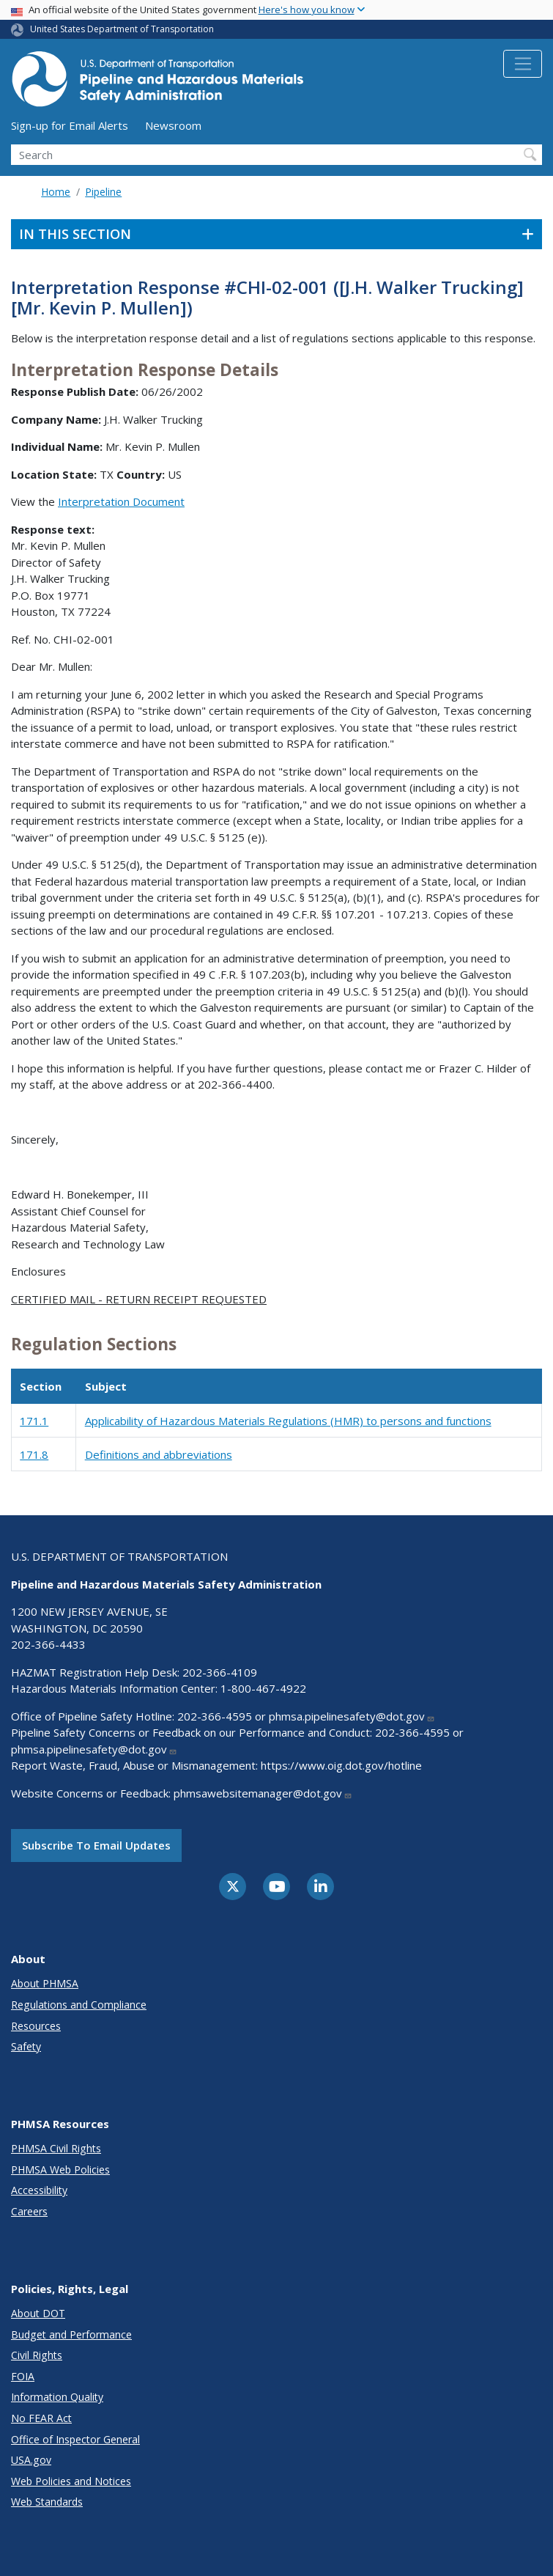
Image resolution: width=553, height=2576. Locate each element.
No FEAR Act (41, 2418)
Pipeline (103, 192)
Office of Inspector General (75, 2439)
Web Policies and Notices (71, 2481)
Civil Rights (36, 2355)
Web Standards (47, 2502)
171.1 (34, 1420)
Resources (36, 2026)
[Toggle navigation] (522, 64)
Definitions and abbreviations (158, 1454)
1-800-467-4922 (263, 1688)
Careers (29, 2211)
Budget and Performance (71, 2334)
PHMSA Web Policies (60, 2169)
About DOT (38, 2313)
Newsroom (173, 125)
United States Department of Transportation (122, 29)
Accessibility (39, 2190)
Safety (26, 2046)
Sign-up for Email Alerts (69, 125)
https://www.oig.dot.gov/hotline (341, 1765)
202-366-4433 (48, 1644)
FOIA (22, 2376)
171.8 (34, 1454)
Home (55, 192)
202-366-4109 (219, 1672)
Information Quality (57, 2397)
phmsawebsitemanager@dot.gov (263, 1793)
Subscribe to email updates (96, 1845)
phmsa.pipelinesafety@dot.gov (352, 1716)
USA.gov (31, 2460)
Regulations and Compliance (78, 2005)
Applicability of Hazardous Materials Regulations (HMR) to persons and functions (288, 1420)
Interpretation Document (121, 501)
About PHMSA (44, 1983)
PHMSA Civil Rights (56, 2148)
